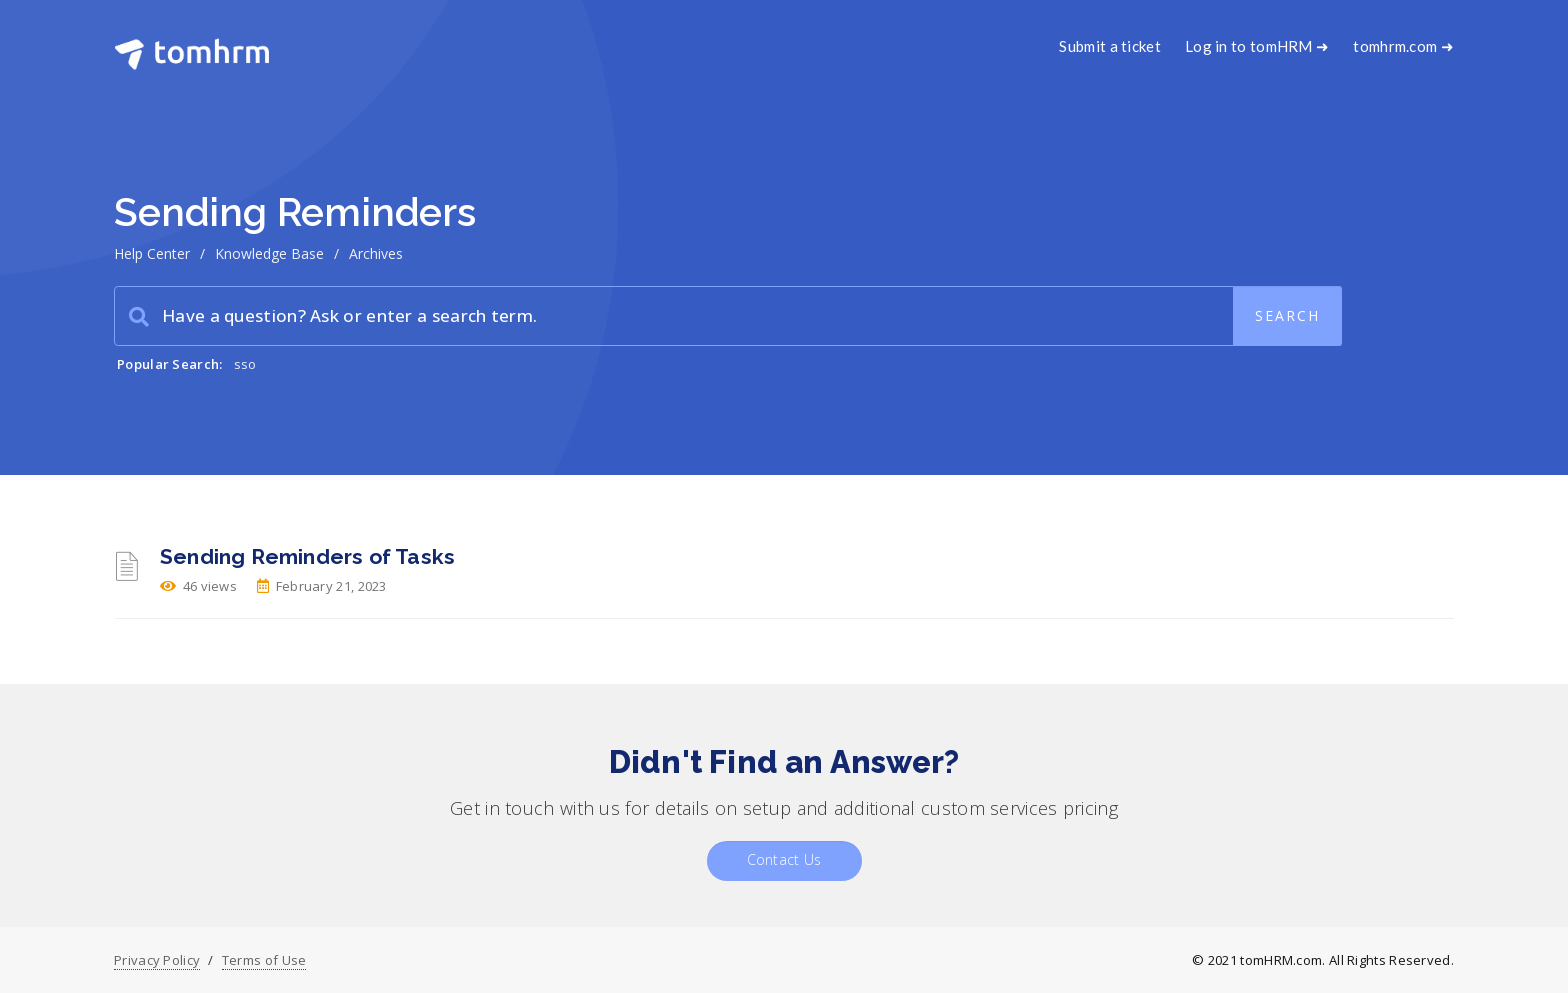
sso (245, 364)
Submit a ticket (1110, 46)
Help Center (152, 253)
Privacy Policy (157, 960)
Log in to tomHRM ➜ (1257, 46)
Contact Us (784, 859)
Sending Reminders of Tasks (307, 556)
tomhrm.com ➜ (1403, 46)
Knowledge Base (269, 253)
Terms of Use (264, 960)
